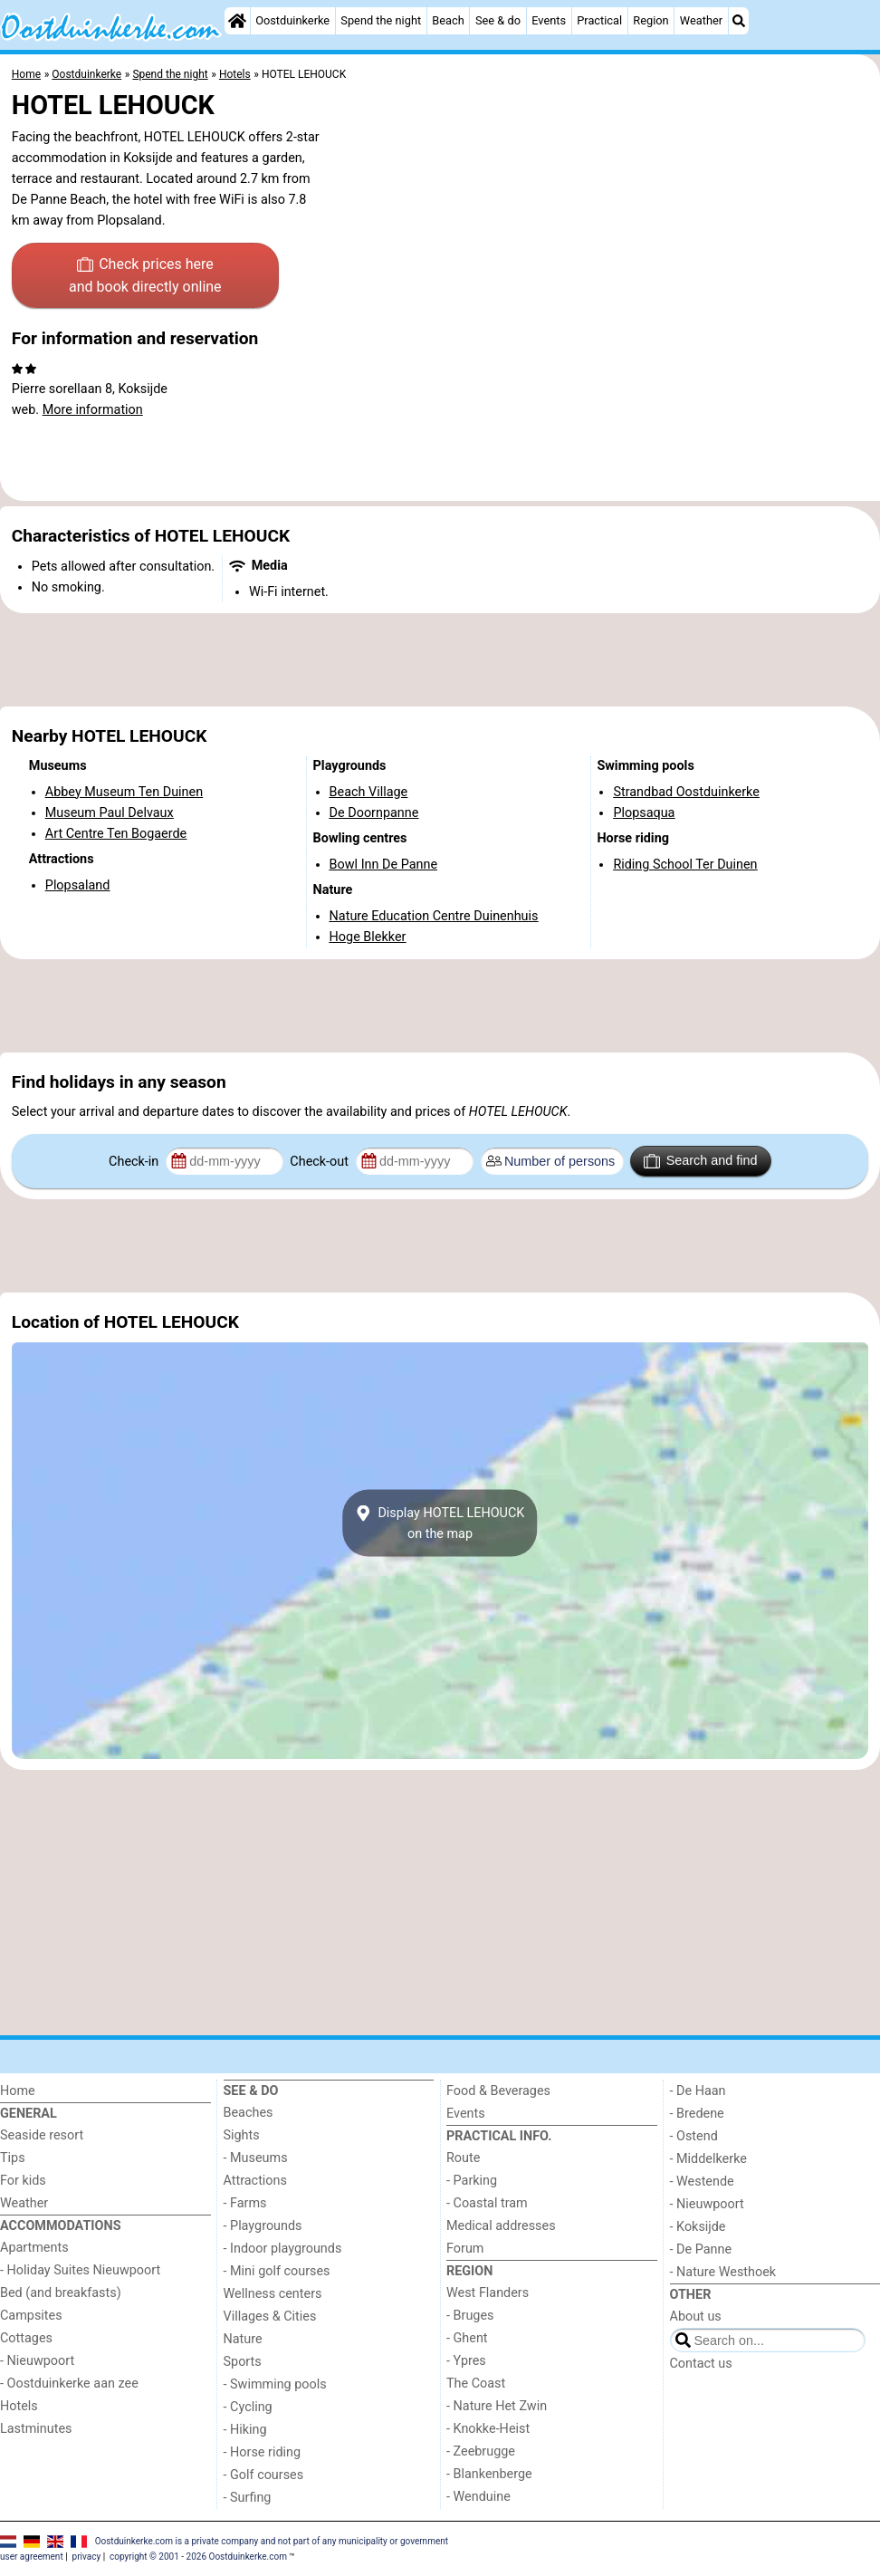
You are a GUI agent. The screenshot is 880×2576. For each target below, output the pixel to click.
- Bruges (469, 2315)
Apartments (34, 2247)
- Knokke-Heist (488, 2429)
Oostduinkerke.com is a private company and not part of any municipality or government (271, 2540)
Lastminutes (36, 2429)
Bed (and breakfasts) (60, 2293)
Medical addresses (501, 2226)
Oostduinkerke (292, 20)
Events (548, 20)
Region (650, 20)
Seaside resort (41, 2135)
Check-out (320, 1161)
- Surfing (248, 2497)
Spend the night (380, 20)
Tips (12, 2158)
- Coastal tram (487, 2203)
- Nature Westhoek (723, 2272)
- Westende (702, 2181)
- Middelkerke (708, 2159)
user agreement (31, 2557)
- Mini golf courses (277, 2271)
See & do (498, 20)
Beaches (248, 2112)
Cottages (26, 2338)
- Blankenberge (489, 2474)
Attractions (255, 2180)
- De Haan (698, 2091)
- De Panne (701, 2249)
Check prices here (145, 277)
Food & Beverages (498, 2091)
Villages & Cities (270, 2316)
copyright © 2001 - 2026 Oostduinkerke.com (198, 2557)
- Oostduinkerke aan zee (69, 2383)
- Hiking (245, 2429)
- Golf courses (264, 2475)
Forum (464, 2248)
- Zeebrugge (480, 2451)
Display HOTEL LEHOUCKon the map (440, 1522)
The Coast (475, 2383)
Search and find (700, 1161)
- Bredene (697, 2113)
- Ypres (466, 2361)
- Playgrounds (263, 2226)
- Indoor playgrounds (283, 2248)
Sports (243, 2361)
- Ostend (694, 2136)
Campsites (31, 2315)
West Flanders (487, 2293)
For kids (23, 2180)
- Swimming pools (275, 2384)
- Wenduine (478, 2496)
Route (463, 2158)
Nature (243, 2339)
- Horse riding (262, 2452)
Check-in (135, 1161)
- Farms (245, 2203)
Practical (599, 20)
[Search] (739, 20)
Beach (448, 20)
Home (17, 2091)
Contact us (701, 2363)
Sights (242, 2135)
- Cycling (248, 2407)
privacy (86, 2557)
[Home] (237, 20)
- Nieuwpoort (37, 2361)
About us (696, 2316)
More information (93, 410)
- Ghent (467, 2338)
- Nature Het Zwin (496, 2406)
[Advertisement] (440, 660)
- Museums (256, 2158)
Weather (701, 20)
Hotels (19, 2406)
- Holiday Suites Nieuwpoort (80, 2270)
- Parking (471, 2180)
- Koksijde (698, 2227)
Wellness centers (273, 2294)
